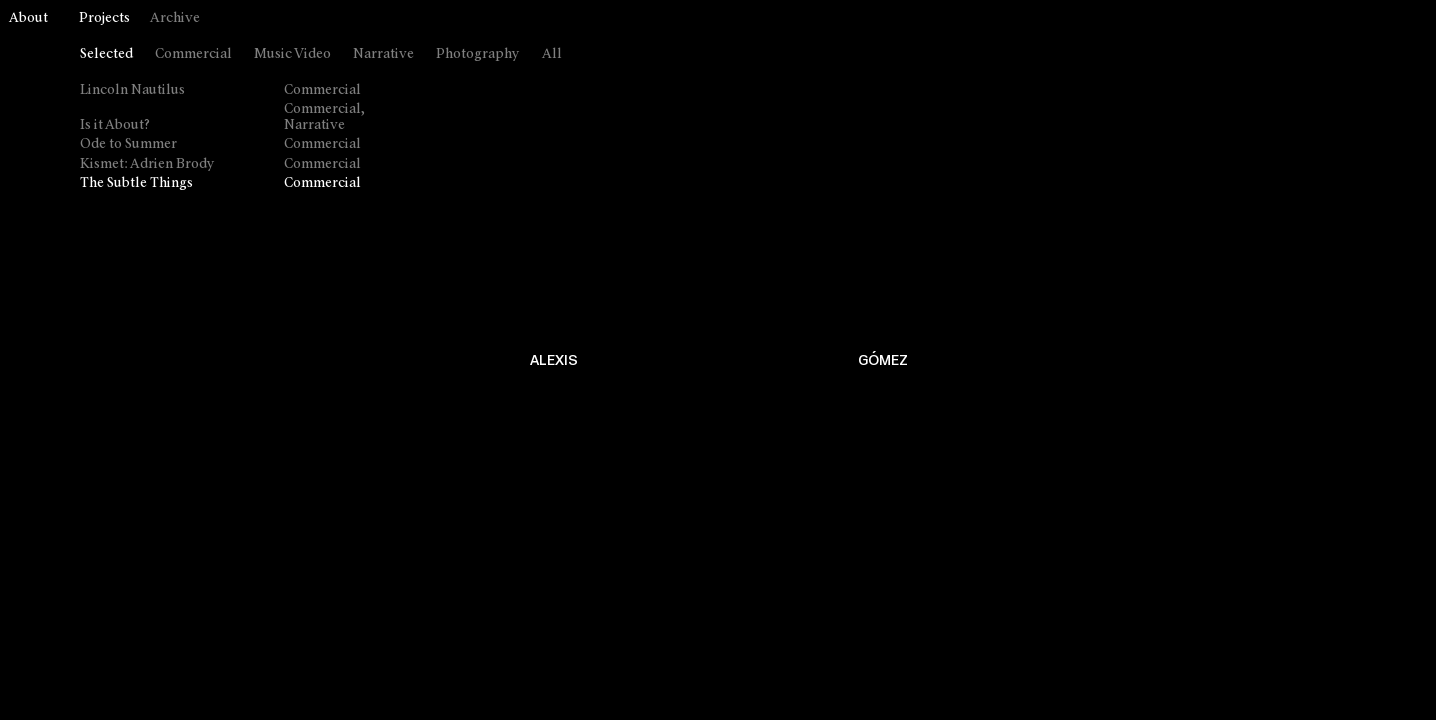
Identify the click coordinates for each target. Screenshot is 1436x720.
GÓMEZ (883, 360)
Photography (478, 54)
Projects (104, 18)
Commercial (193, 54)
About (28, 18)
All (552, 54)
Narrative (383, 54)
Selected (106, 54)
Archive (175, 18)
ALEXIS (554, 360)
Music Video (292, 54)
